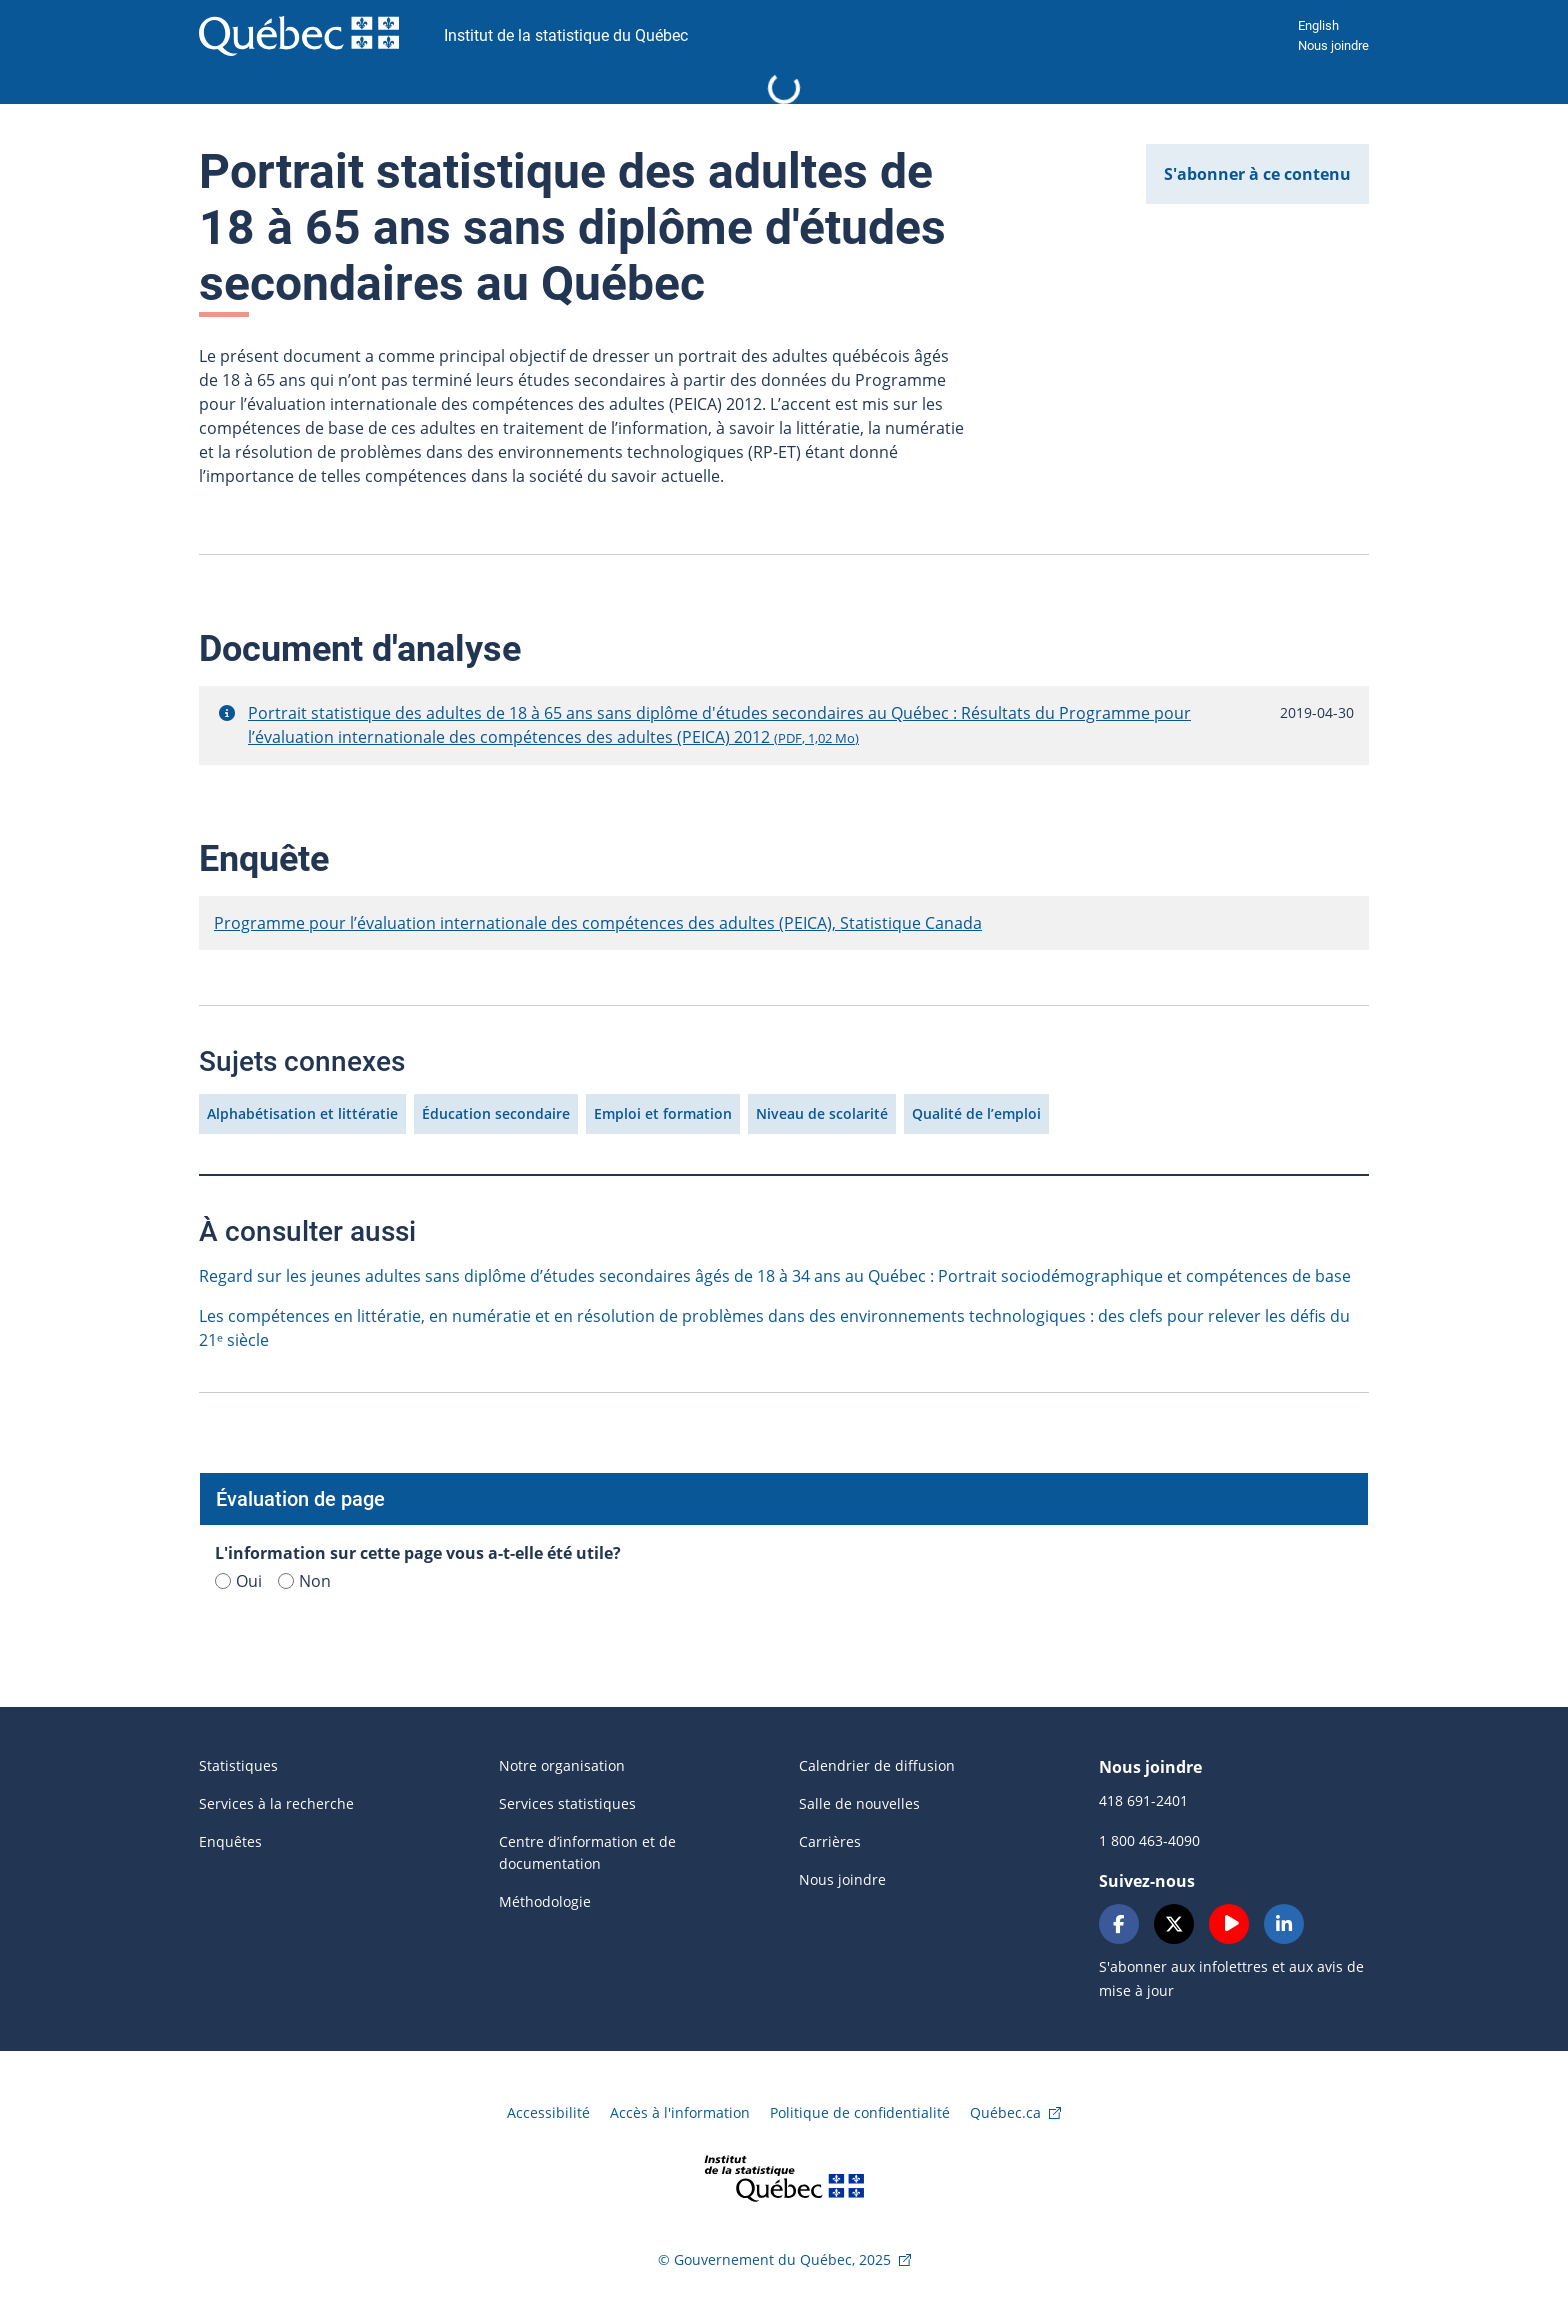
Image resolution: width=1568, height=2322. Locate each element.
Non (304, 1581)
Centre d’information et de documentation (587, 1852)
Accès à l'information (680, 2112)
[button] (227, 713)
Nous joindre (1333, 45)
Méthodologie (545, 1901)
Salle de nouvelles (859, 1803)
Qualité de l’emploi (976, 1113)
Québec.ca (1005, 2112)
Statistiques (238, 1765)
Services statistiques (567, 1803)
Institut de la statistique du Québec (566, 35)
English (1318, 25)
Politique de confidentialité (860, 2112)
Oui (238, 1581)
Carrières (830, 1841)
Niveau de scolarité (822, 1113)
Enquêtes (230, 1841)
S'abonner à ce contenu (1257, 174)
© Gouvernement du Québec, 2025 (774, 2259)
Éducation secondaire (496, 1113)
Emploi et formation (663, 1113)
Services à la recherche (276, 1803)
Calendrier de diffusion (877, 1765)
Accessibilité (548, 2112)
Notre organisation (562, 1765)
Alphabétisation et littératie (302, 1113)
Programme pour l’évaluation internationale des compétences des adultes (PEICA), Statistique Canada (598, 923)
